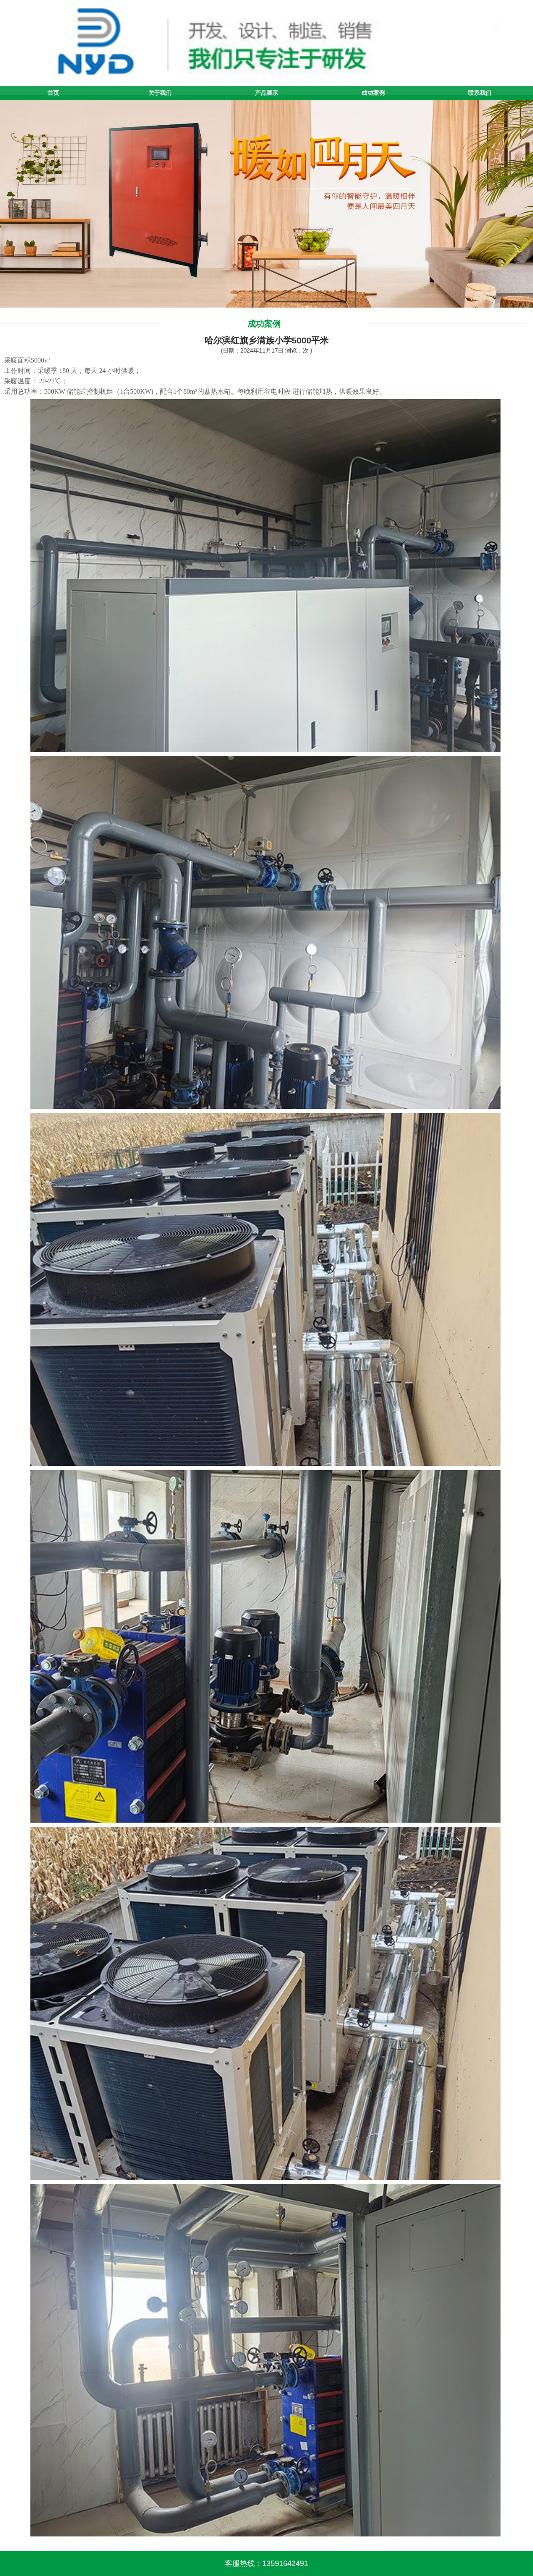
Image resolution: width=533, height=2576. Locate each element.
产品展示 (266, 92)
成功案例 (373, 92)
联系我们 (479, 92)
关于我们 (160, 92)
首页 (53, 92)
